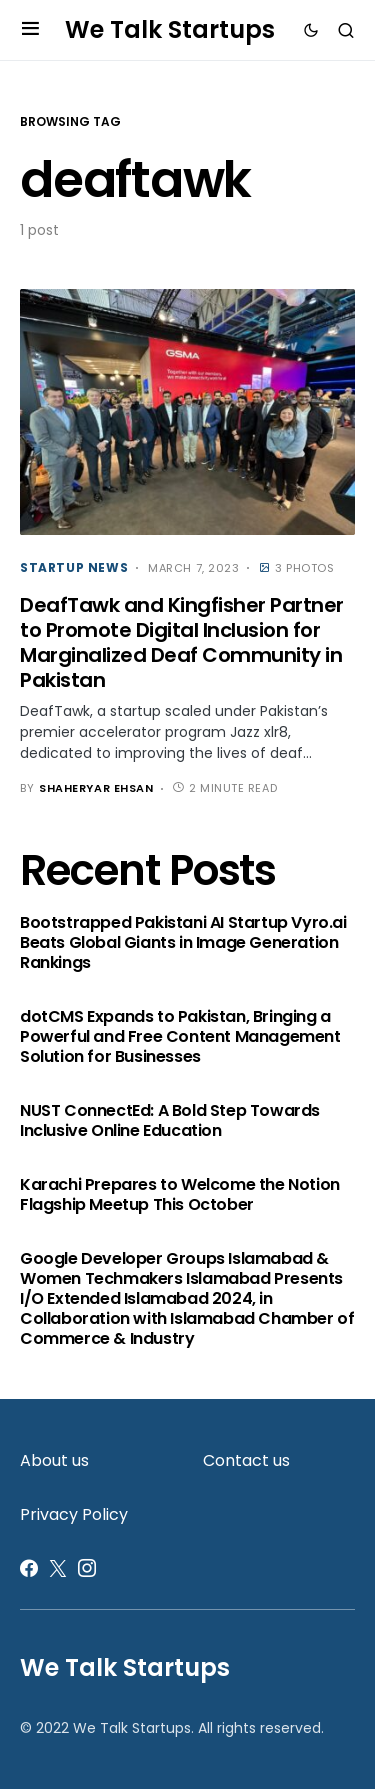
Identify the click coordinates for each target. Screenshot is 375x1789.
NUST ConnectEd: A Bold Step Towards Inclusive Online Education (170, 1121)
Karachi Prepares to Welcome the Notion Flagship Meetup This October (180, 1195)
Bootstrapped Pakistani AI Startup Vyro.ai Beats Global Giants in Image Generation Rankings (183, 943)
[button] (30, 30)
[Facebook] (29, 1568)
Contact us (246, 1460)
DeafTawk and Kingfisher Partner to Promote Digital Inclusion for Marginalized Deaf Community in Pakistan (182, 642)
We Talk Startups (170, 29)
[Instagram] (87, 1568)
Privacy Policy (74, 1514)
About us (54, 1460)
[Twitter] (58, 1568)
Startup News (74, 567)
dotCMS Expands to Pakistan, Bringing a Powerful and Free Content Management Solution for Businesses (180, 1037)
